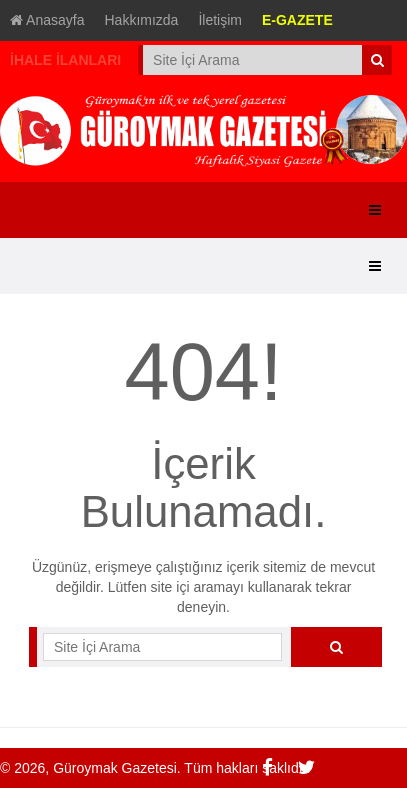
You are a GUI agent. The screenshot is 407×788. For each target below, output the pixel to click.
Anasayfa (47, 20)
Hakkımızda (142, 20)
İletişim (220, 20)
